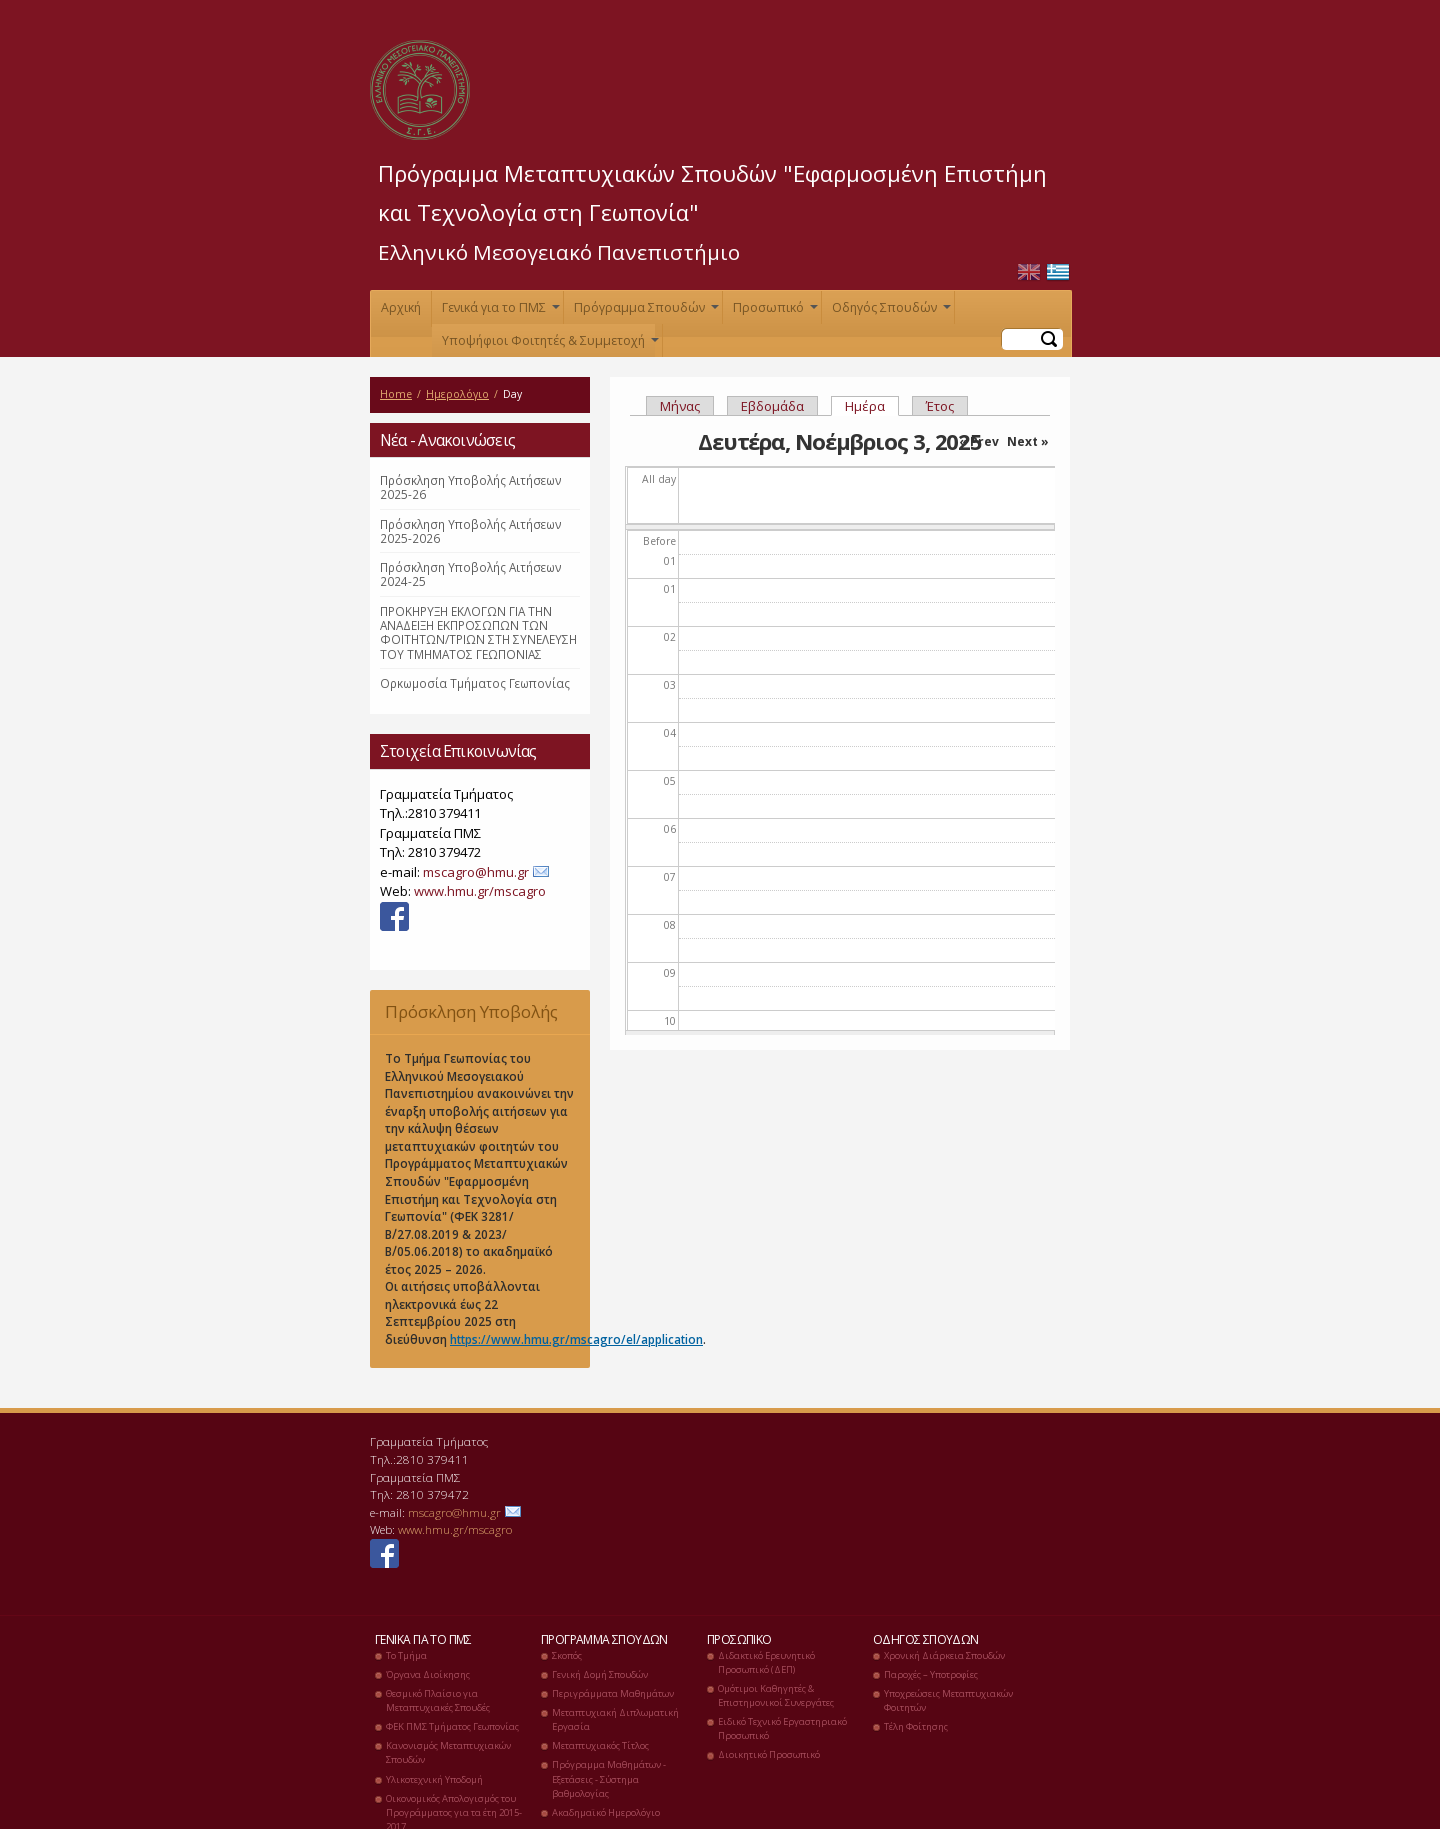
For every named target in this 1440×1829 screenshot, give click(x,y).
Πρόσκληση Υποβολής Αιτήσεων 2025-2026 (471, 531)
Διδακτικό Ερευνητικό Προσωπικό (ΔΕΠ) (766, 1662)
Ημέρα (872, 406)
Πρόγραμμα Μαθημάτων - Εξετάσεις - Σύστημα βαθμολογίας (609, 1778)
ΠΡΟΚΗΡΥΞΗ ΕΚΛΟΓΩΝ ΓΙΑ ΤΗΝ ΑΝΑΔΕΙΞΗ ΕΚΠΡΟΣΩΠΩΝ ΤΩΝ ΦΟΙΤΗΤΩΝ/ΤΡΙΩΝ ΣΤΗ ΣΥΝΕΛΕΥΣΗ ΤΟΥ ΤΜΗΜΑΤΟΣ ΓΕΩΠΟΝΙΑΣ (478, 632)
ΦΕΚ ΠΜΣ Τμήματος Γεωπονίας (452, 1726)
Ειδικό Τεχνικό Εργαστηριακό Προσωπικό (782, 1728)
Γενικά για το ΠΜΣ (499, 311)
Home (396, 394)
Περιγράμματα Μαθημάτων (613, 1693)
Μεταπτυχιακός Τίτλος (600, 1745)
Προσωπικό (773, 311)
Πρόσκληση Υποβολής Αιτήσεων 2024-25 (471, 574)
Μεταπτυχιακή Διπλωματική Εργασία (615, 1719)
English (1029, 272)
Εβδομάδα (772, 406)
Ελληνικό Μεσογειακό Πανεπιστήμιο (559, 252)
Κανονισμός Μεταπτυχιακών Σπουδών (448, 1752)
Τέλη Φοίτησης (916, 1726)
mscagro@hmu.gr (476, 872)
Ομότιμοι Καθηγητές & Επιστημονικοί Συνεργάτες (776, 1695)
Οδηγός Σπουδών (889, 311)
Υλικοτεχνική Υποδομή (434, 1779)
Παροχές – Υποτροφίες (931, 1674)
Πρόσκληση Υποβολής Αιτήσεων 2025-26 (471, 487)
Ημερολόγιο (457, 394)
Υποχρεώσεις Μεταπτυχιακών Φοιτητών (948, 1700)
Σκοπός (567, 1655)
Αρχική (401, 307)
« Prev (979, 441)
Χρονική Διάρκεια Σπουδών (944, 1655)
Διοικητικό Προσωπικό (769, 1754)
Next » (1028, 441)
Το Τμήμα (406, 1655)
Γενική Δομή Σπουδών (600, 1674)
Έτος (940, 406)
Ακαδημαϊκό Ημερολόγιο (606, 1812)
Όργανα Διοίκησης (428, 1674)
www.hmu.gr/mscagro (480, 891)
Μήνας (680, 406)
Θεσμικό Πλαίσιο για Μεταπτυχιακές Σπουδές (438, 1700)
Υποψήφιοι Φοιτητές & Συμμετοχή (548, 344)
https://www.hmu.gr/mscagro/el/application (576, 1339)
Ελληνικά (1058, 272)
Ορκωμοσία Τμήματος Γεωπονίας (475, 683)
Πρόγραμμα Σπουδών (644, 311)
